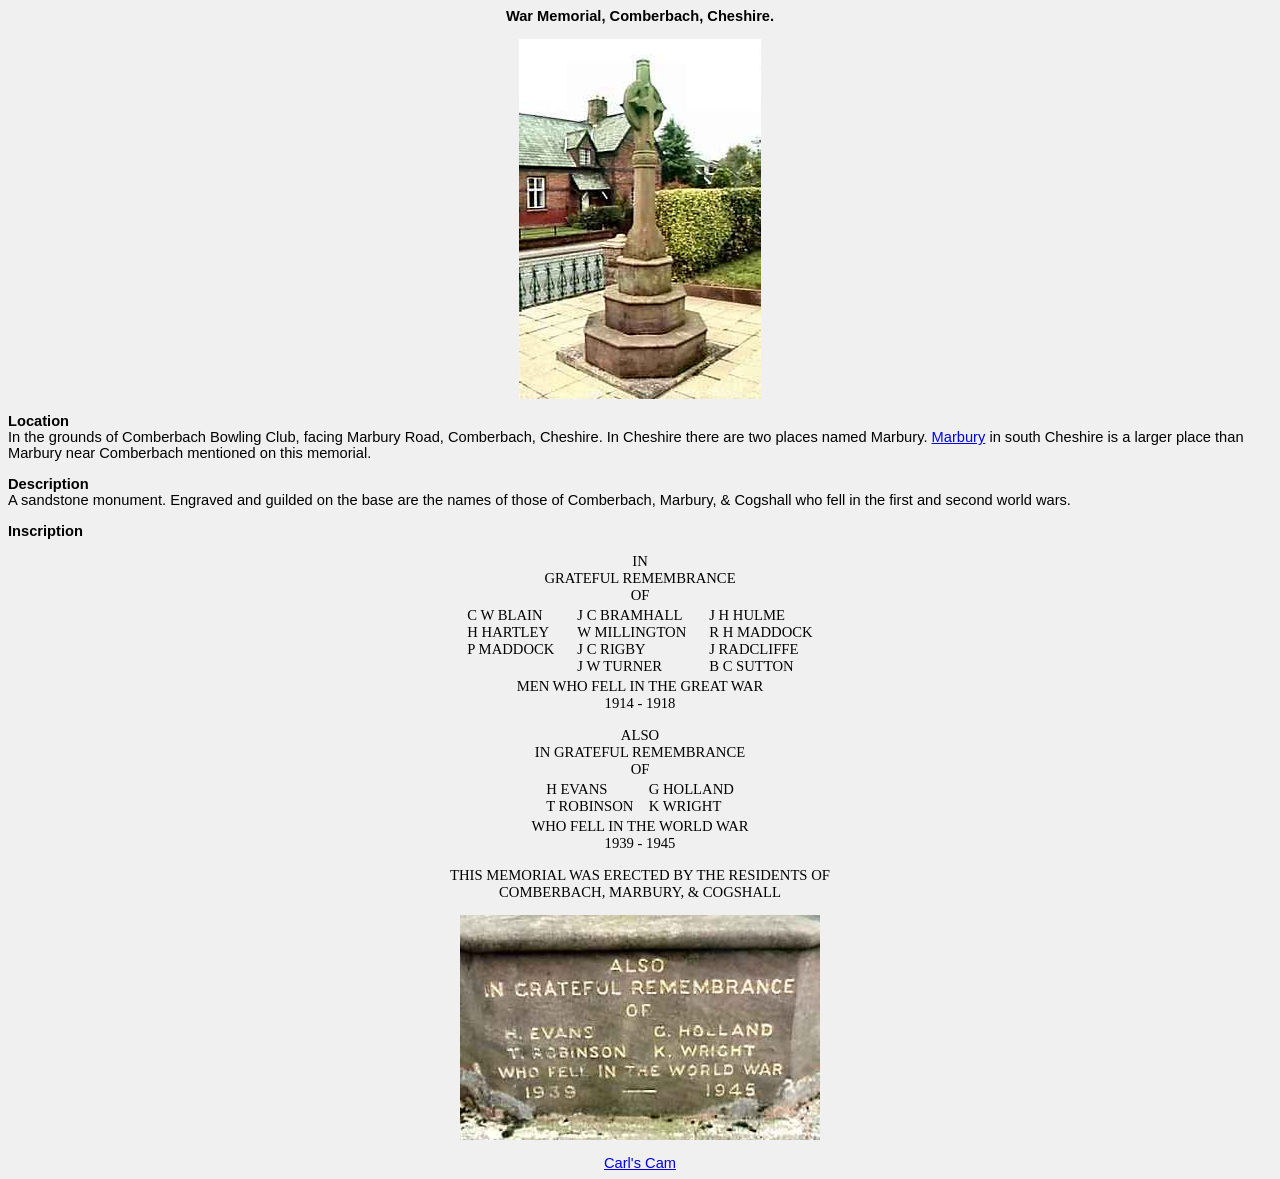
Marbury (959, 437)
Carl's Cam (640, 1163)
